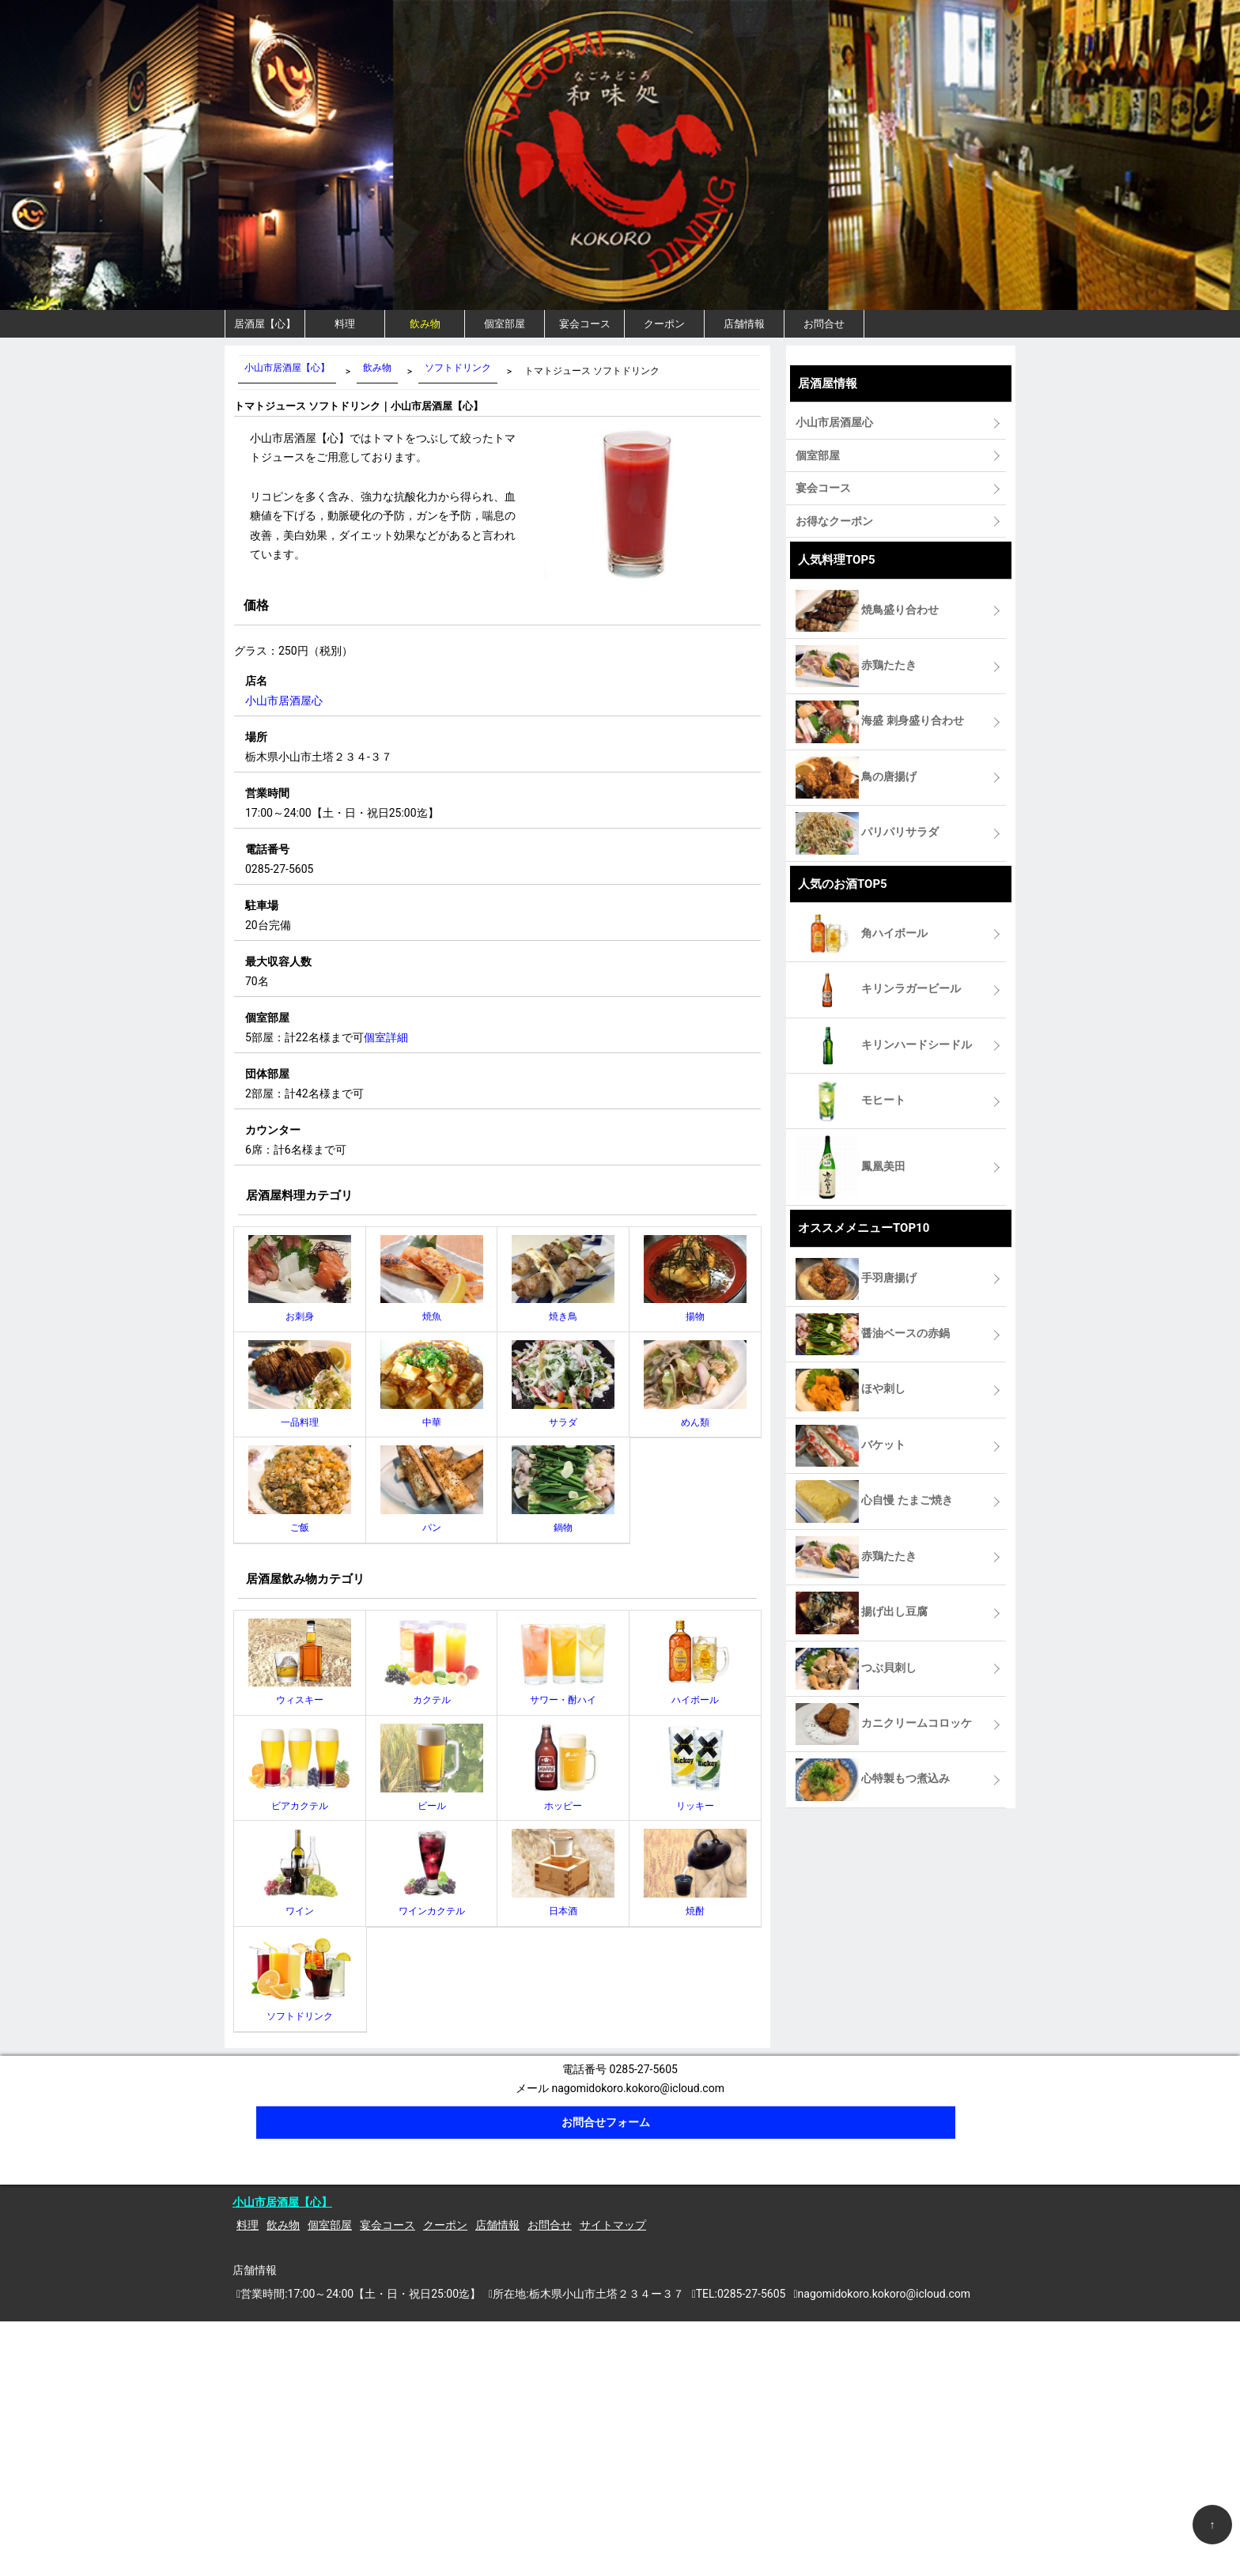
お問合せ (824, 324)
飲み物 (425, 324)
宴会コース (585, 324)
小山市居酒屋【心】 (282, 2202)
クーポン (664, 324)
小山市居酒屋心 (284, 700)
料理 (345, 324)
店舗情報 (744, 324)
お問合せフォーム (605, 2122)
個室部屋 (504, 324)
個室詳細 (386, 1037)
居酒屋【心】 (265, 324)
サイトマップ (613, 2225)
